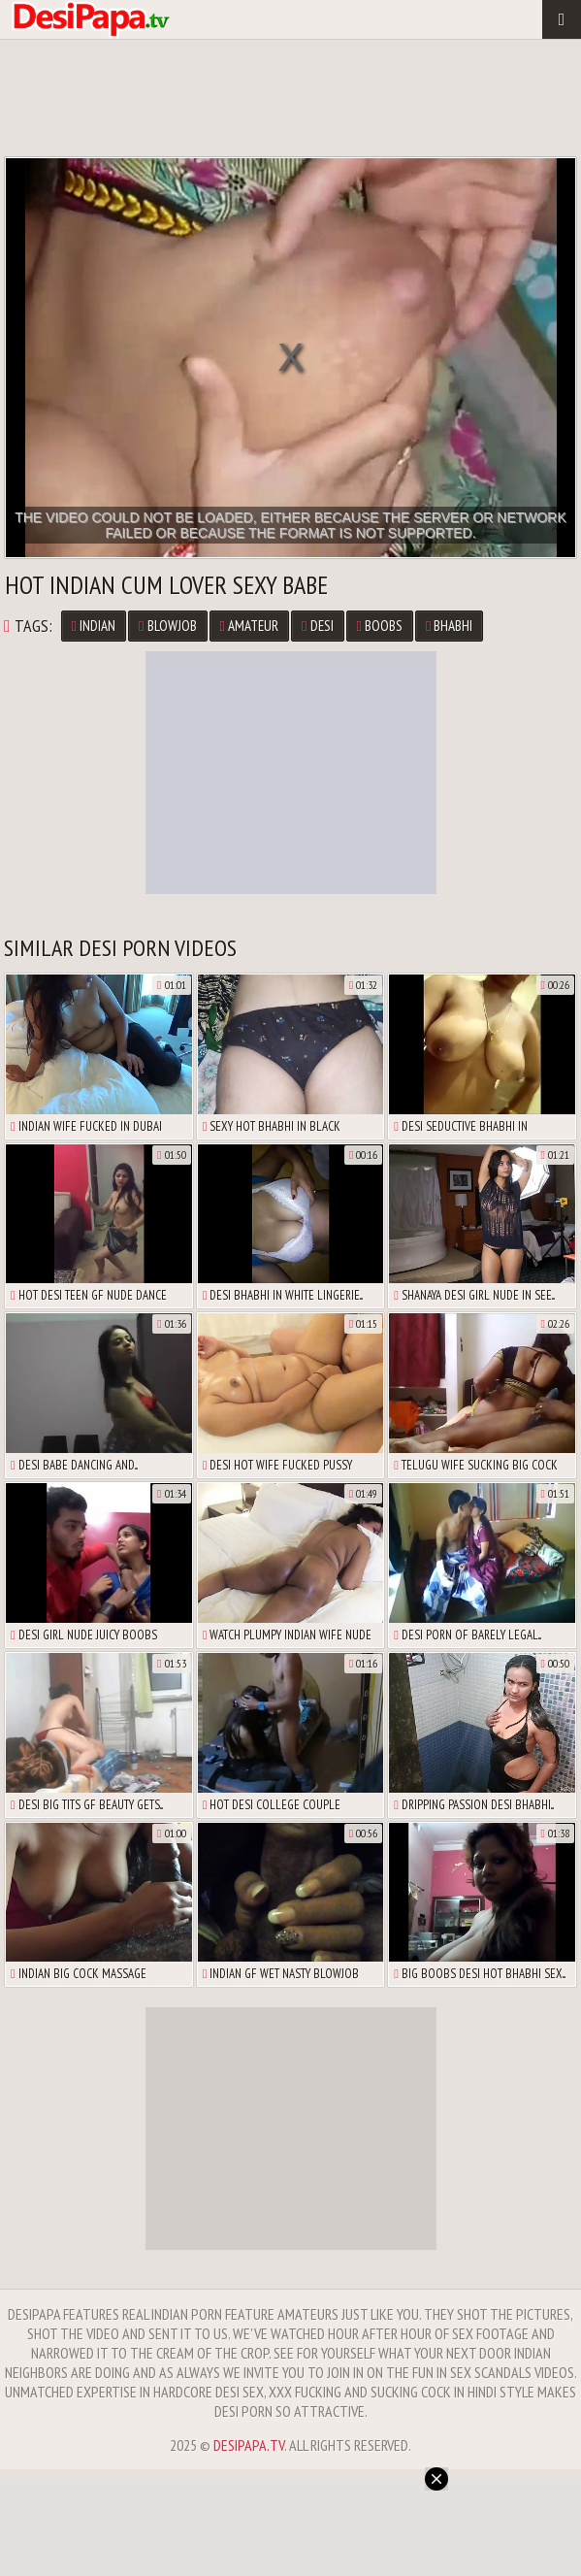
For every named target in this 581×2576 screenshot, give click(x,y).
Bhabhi (449, 625)
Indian (93, 625)
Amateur (249, 625)
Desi (317, 625)
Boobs (380, 625)
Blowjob (167, 625)
